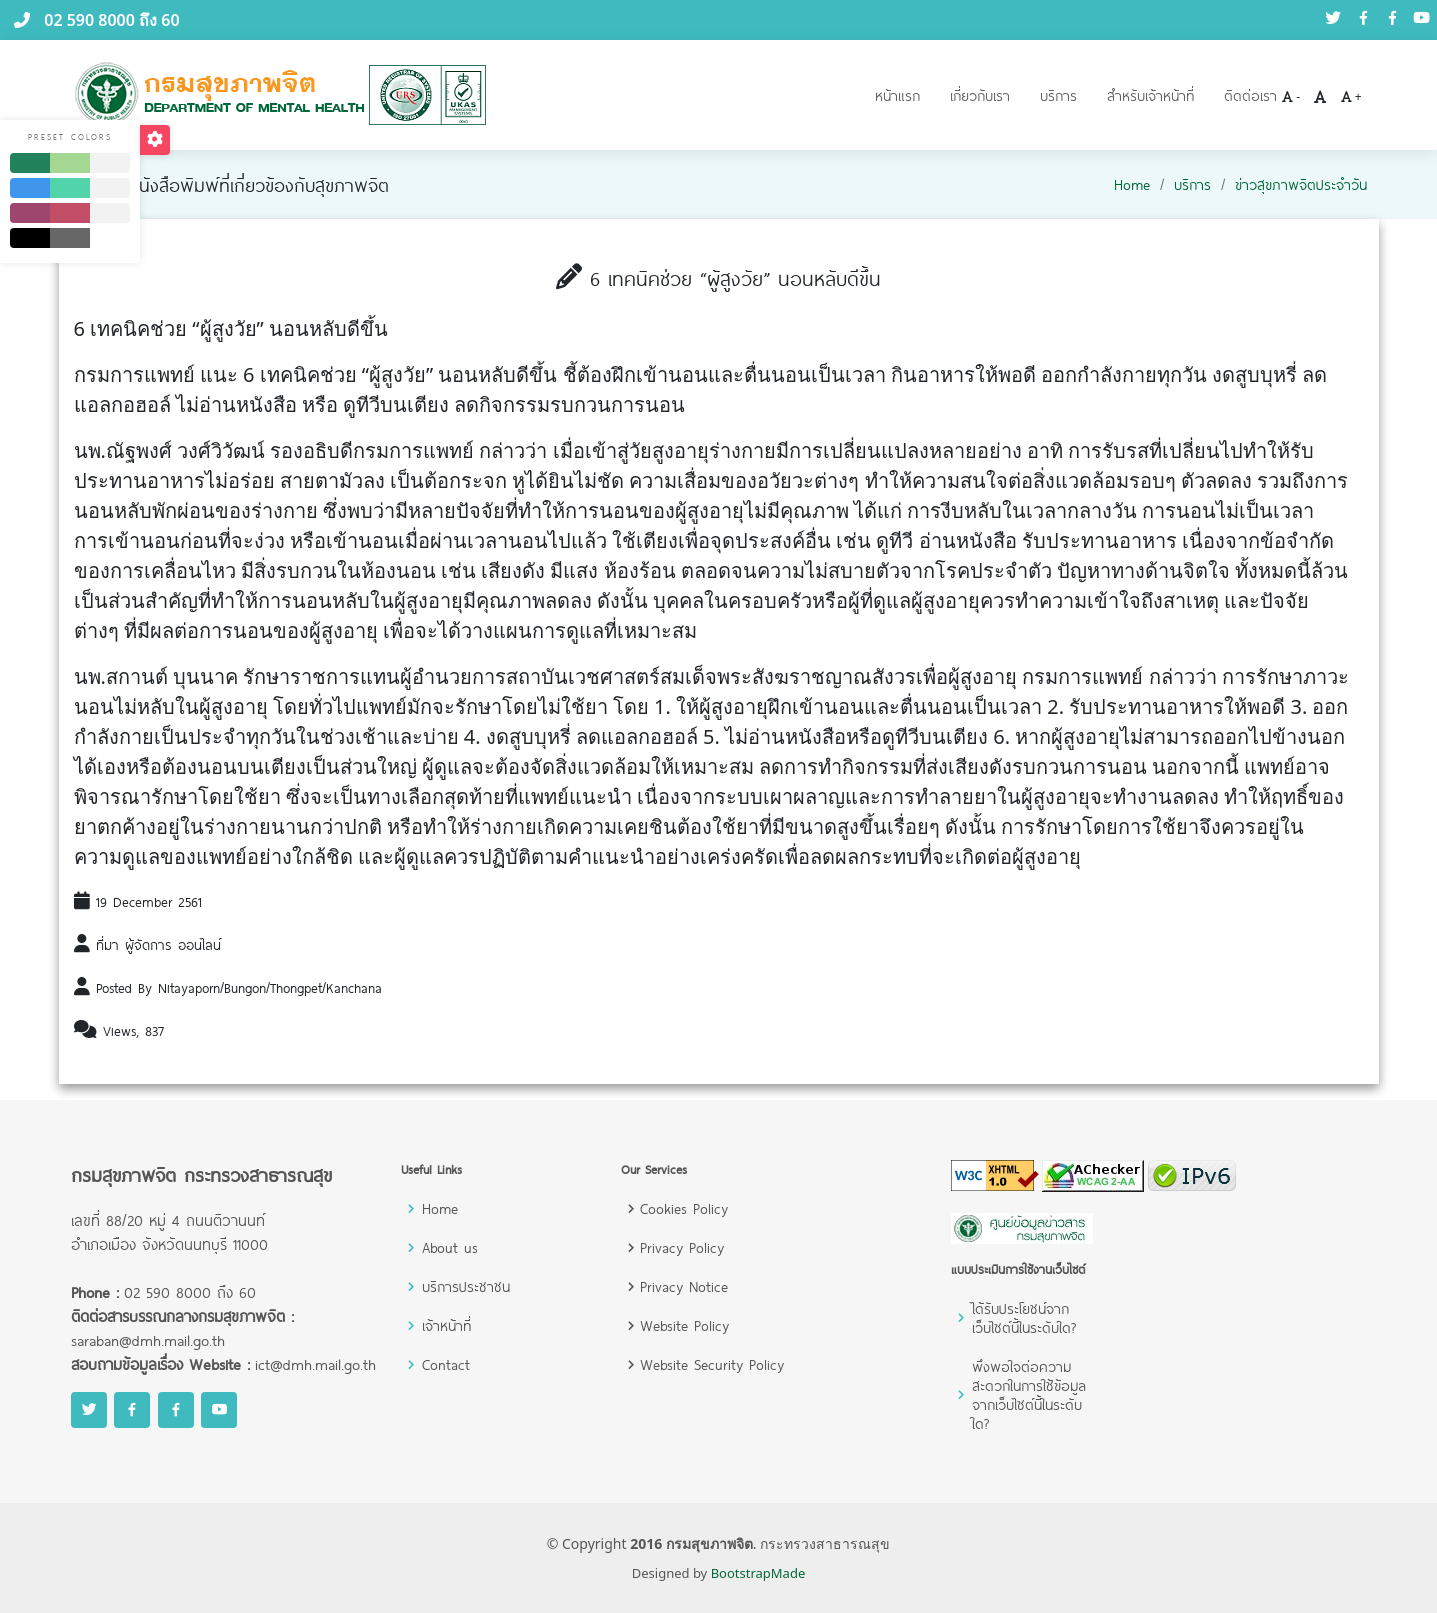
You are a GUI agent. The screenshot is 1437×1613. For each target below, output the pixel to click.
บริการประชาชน (466, 1286)
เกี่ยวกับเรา (980, 95)
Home (1132, 184)
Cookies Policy (684, 1208)
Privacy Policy (682, 1247)
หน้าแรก (897, 95)
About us (450, 1247)
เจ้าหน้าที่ (446, 1325)
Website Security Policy (712, 1364)
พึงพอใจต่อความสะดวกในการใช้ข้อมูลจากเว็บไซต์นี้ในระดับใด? (1029, 1395)
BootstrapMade (758, 1573)
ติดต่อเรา (1250, 95)
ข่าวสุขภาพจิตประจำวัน (1301, 184)
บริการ (1058, 95)
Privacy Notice (684, 1286)
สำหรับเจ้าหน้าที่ (1150, 95)
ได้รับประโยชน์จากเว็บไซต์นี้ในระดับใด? (1024, 1318)
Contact (446, 1364)
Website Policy (684, 1325)
